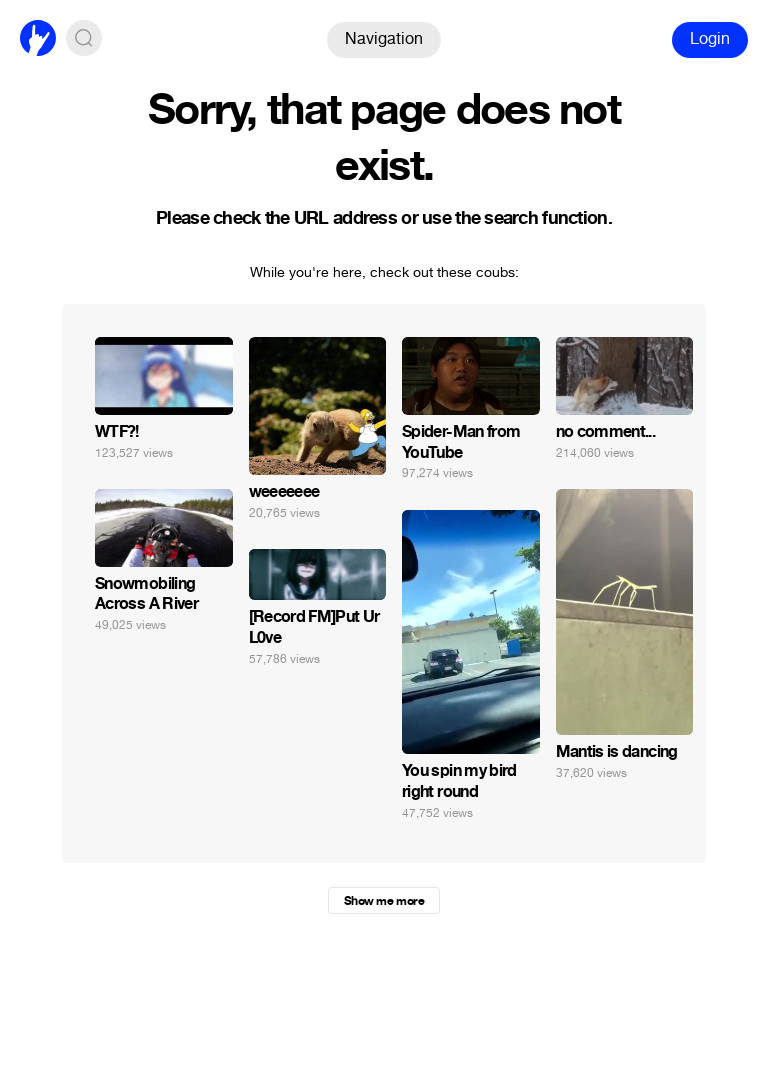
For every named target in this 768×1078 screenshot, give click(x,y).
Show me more (384, 901)
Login (710, 38)
